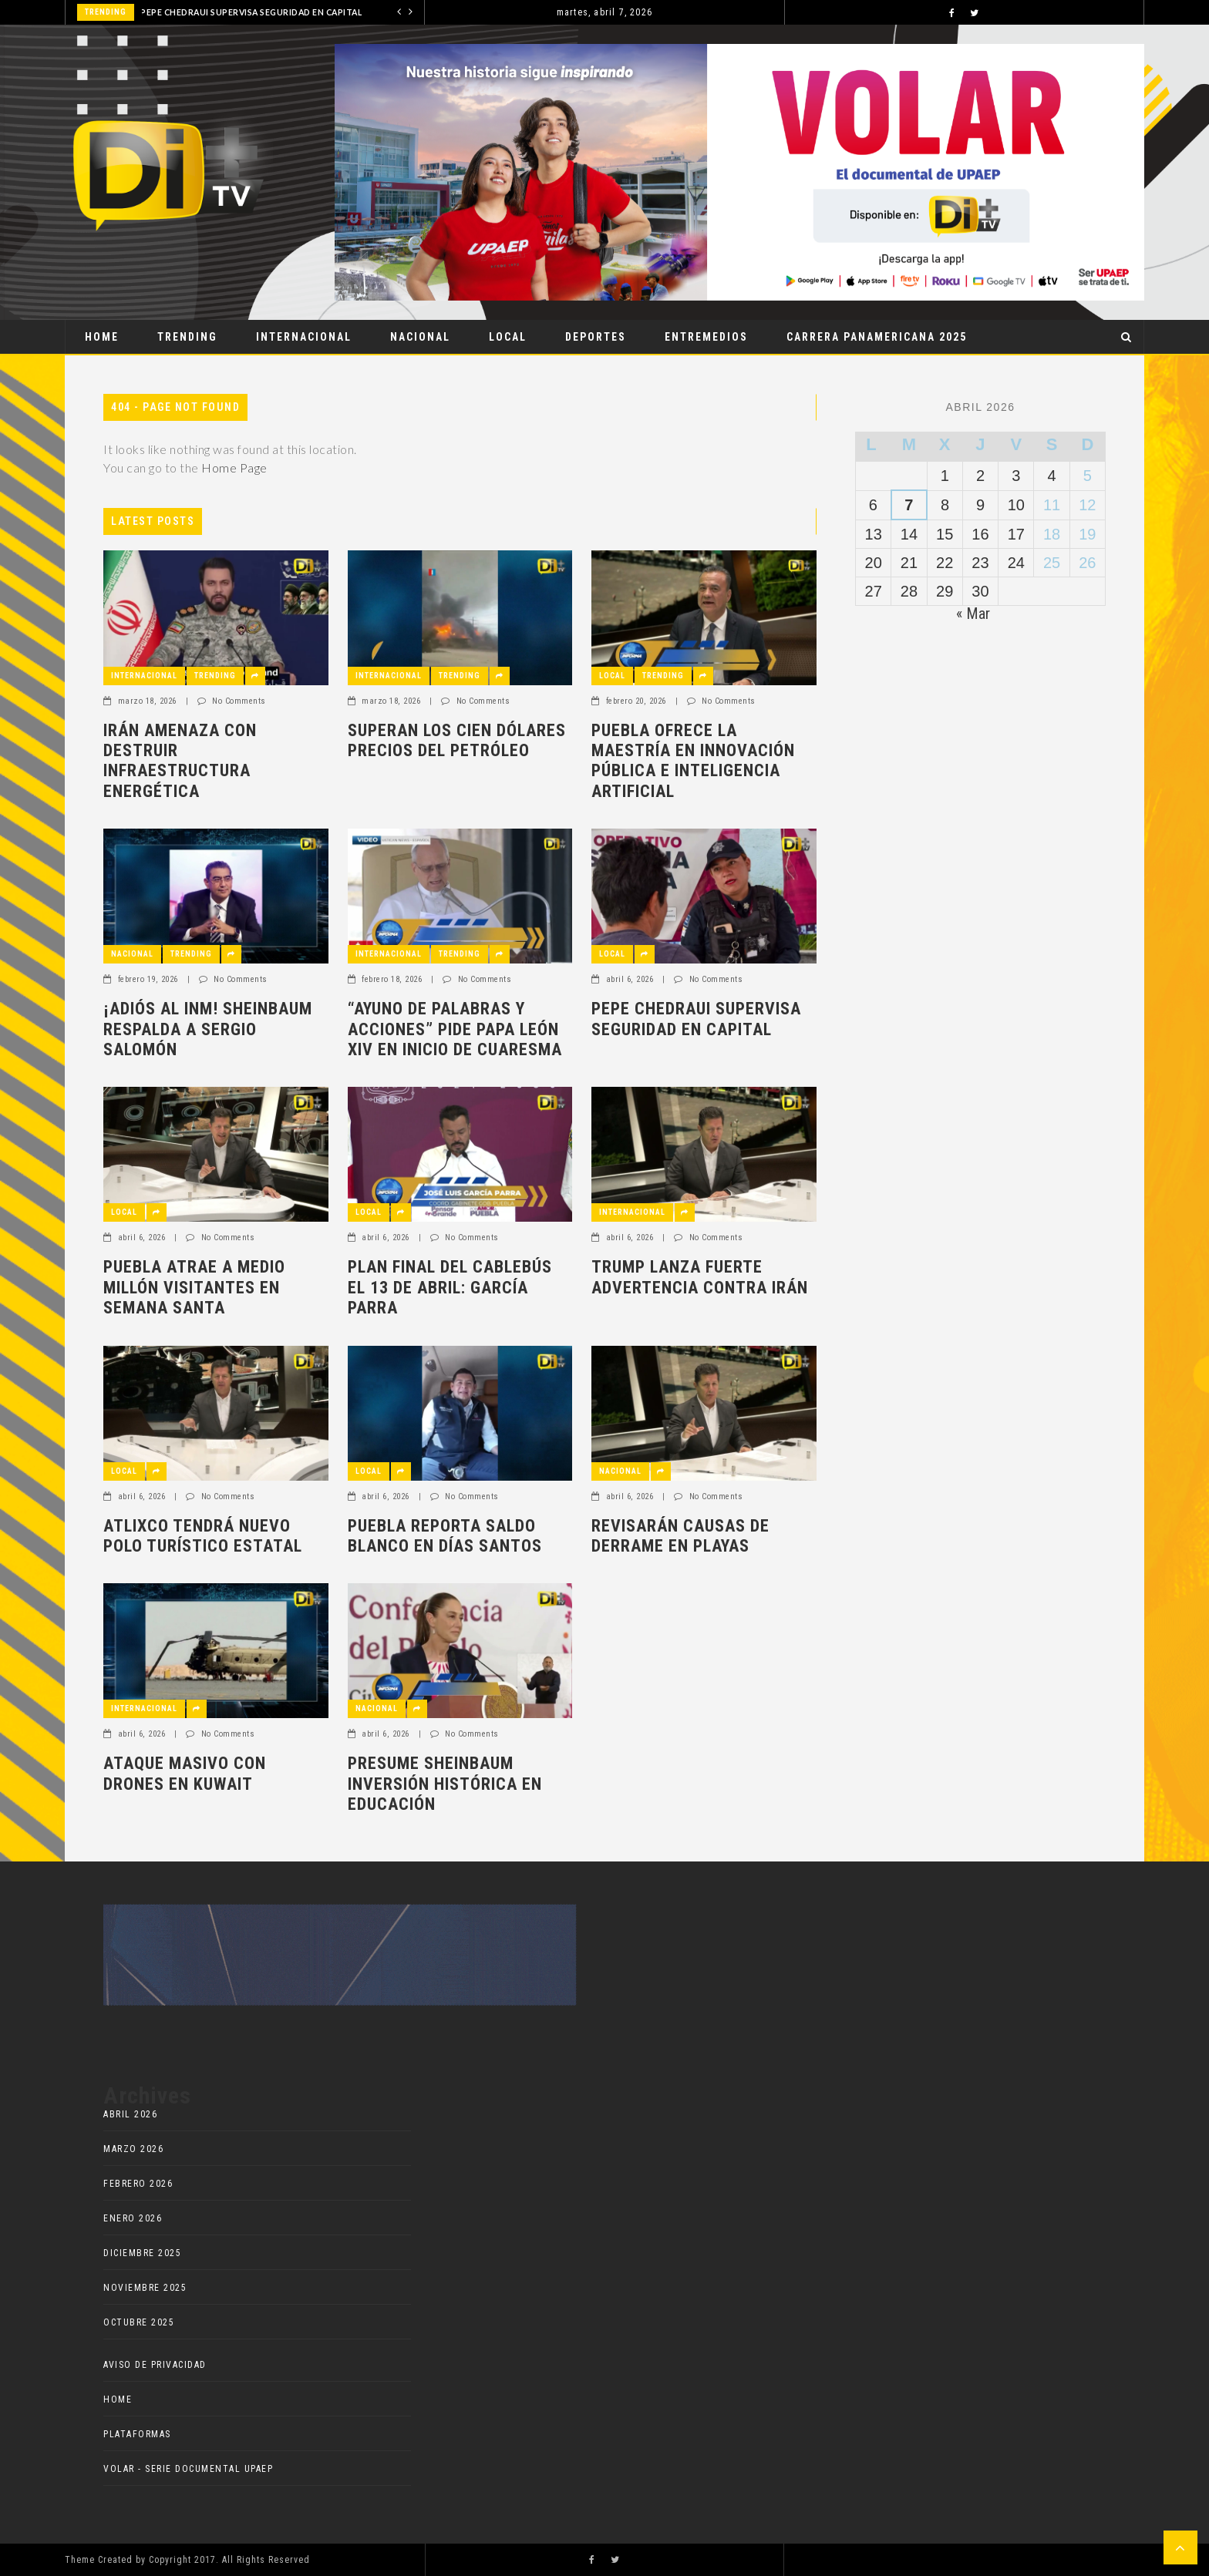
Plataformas (137, 2434)
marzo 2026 (133, 2149)
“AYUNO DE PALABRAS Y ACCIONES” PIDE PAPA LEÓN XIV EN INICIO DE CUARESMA (455, 1029)
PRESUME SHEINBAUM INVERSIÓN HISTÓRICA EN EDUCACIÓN (445, 1784)
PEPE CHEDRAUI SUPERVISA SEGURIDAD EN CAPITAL (251, 12)
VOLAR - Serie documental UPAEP (188, 2468)
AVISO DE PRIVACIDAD (155, 2364)
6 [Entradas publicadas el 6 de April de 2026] (873, 504)
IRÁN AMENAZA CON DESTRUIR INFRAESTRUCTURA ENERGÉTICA (180, 761)
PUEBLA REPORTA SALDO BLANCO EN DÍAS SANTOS (445, 1535)
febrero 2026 (138, 2183)
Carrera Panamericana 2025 (876, 337)
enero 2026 (132, 2218)
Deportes (595, 337)
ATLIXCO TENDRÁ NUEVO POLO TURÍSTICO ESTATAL (202, 1535)
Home (102, 337)
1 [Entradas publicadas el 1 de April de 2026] (945, 475)
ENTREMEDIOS (706, 337)
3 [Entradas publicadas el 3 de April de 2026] (1016, 475)
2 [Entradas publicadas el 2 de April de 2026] (980, 475)
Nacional (420, 337)
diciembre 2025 (142, 2253)
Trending (187, 337)
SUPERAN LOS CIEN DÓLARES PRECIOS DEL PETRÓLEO (457, 740)
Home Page (234, 467)
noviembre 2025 (145, 2287)
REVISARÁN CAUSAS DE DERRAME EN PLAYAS (680, 1535)
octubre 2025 (138, 2322)
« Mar (973, 613)
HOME (117, 2399)
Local (508, 337)
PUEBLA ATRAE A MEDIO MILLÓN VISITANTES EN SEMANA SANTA (194, 1287)
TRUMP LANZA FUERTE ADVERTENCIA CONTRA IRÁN (699, 1276)
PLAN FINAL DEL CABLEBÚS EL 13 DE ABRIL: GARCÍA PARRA (450, 1287)
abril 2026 (130, 2114)
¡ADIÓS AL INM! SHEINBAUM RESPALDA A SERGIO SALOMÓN (207, 1029)
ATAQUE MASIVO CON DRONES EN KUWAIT (184, 1773)
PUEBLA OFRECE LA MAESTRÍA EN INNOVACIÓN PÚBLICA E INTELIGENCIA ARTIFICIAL (693, 761)
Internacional (304, 337)
